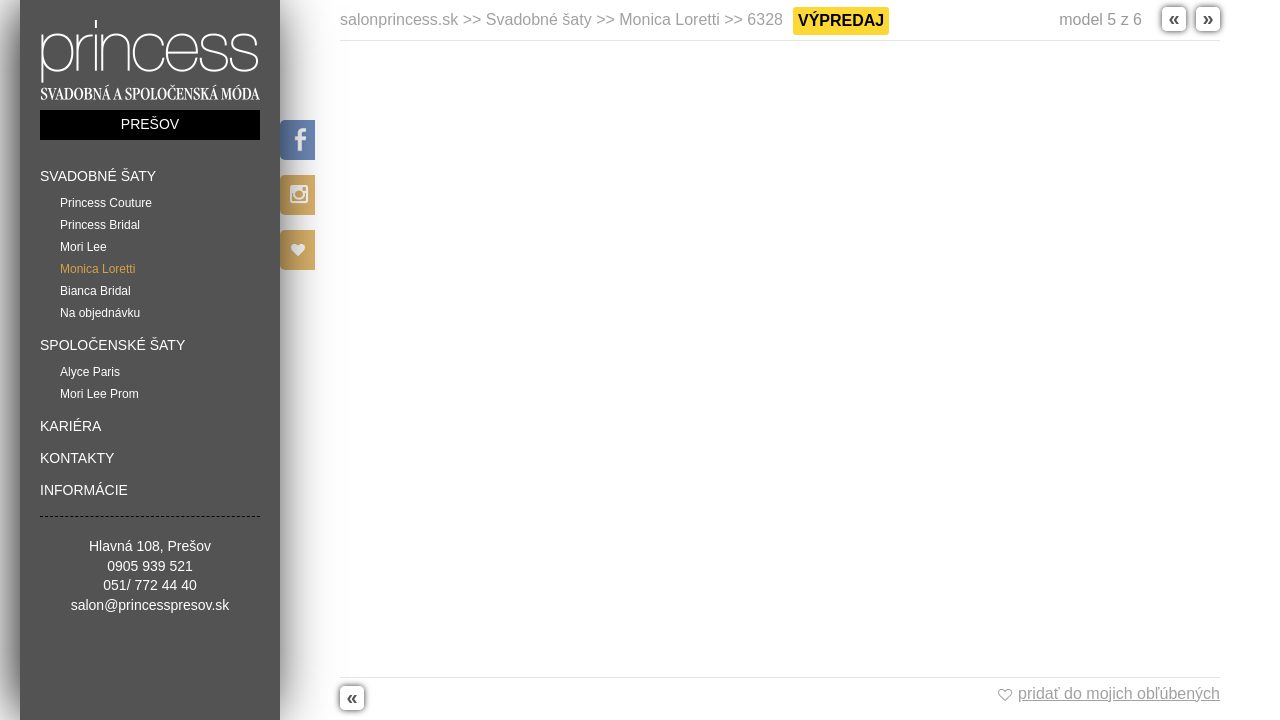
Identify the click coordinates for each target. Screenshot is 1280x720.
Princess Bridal (100, 225)
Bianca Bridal (95, 291)
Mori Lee (83, 247)
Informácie (84, 490)
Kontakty (77, 458)
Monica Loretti (97, 269)
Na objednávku (100, 313)
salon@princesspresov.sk (150, 605)
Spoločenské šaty (112, 345)
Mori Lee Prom (99, 394)
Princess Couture (106, 203)
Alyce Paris (90, 372)
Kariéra (70, 426)
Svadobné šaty (98, 176)
